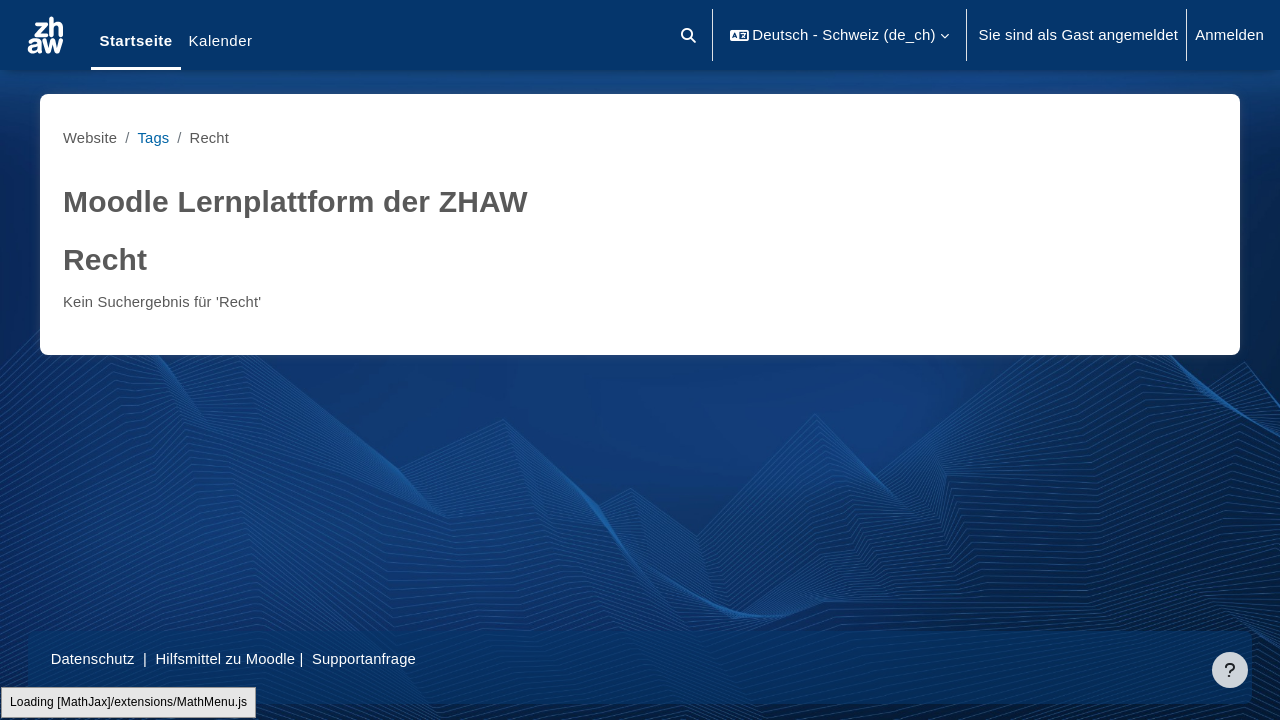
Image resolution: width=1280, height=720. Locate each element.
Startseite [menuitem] (135, 40)
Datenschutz (113, 658)
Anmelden (1229, 34)
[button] (689, 35)
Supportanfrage (389, 658)
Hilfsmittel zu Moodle (249, 658)
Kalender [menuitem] (221, 40)
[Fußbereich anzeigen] (1230, 670)
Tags (162, 137)
